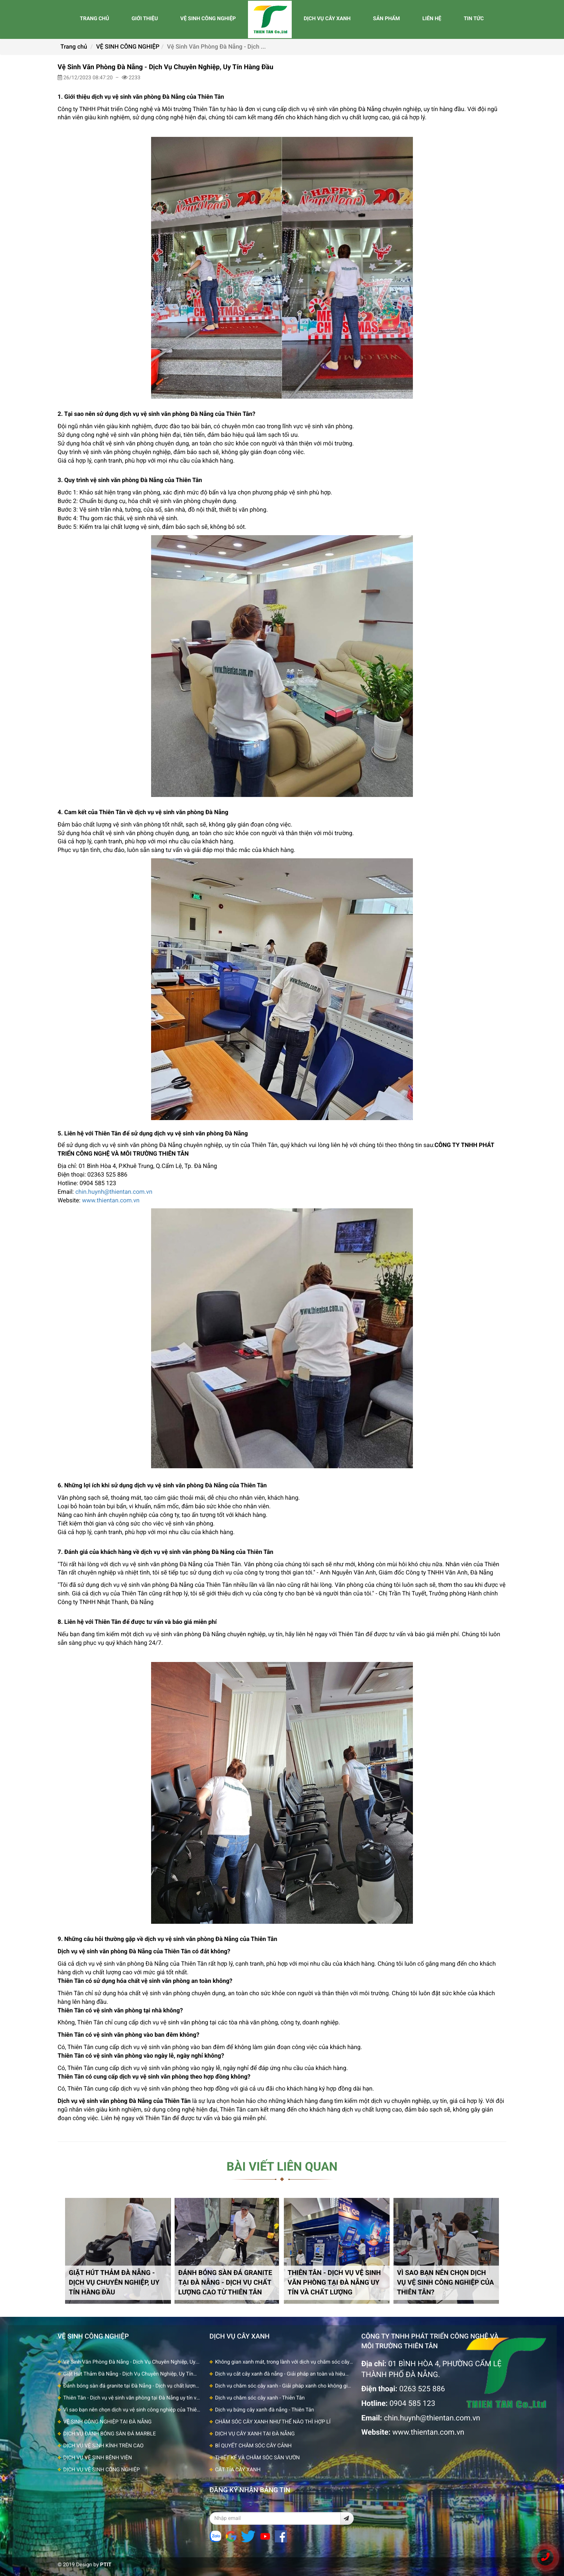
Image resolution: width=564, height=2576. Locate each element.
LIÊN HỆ (431, 19)
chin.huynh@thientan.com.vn (113, 1191)
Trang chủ (74, 46)
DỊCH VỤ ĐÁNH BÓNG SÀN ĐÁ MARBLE (109, 2434)
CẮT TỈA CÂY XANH (238, 2470)
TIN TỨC (474, 19)
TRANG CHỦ (94, 19)
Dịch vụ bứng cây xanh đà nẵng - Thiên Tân (264, 2410)
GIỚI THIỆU (145, 19)
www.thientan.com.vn (111, 1200)
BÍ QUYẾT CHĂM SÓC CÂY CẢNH (253, 2446)
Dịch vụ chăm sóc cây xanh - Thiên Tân (260, 2398)
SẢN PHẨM (386, 19)
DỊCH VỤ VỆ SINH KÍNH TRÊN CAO (103, 2446)
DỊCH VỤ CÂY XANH (327, 19)
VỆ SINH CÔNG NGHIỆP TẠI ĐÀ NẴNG (107, 2422)
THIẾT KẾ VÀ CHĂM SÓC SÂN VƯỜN (257, 2458)
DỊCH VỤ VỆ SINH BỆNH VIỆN (97, 2458)
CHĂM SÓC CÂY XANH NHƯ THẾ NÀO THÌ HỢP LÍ (273, 2422)
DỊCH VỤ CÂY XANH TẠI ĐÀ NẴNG (255, 2434)
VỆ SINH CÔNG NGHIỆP (208, 19)
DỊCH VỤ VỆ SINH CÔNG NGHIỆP (101, 2470)
